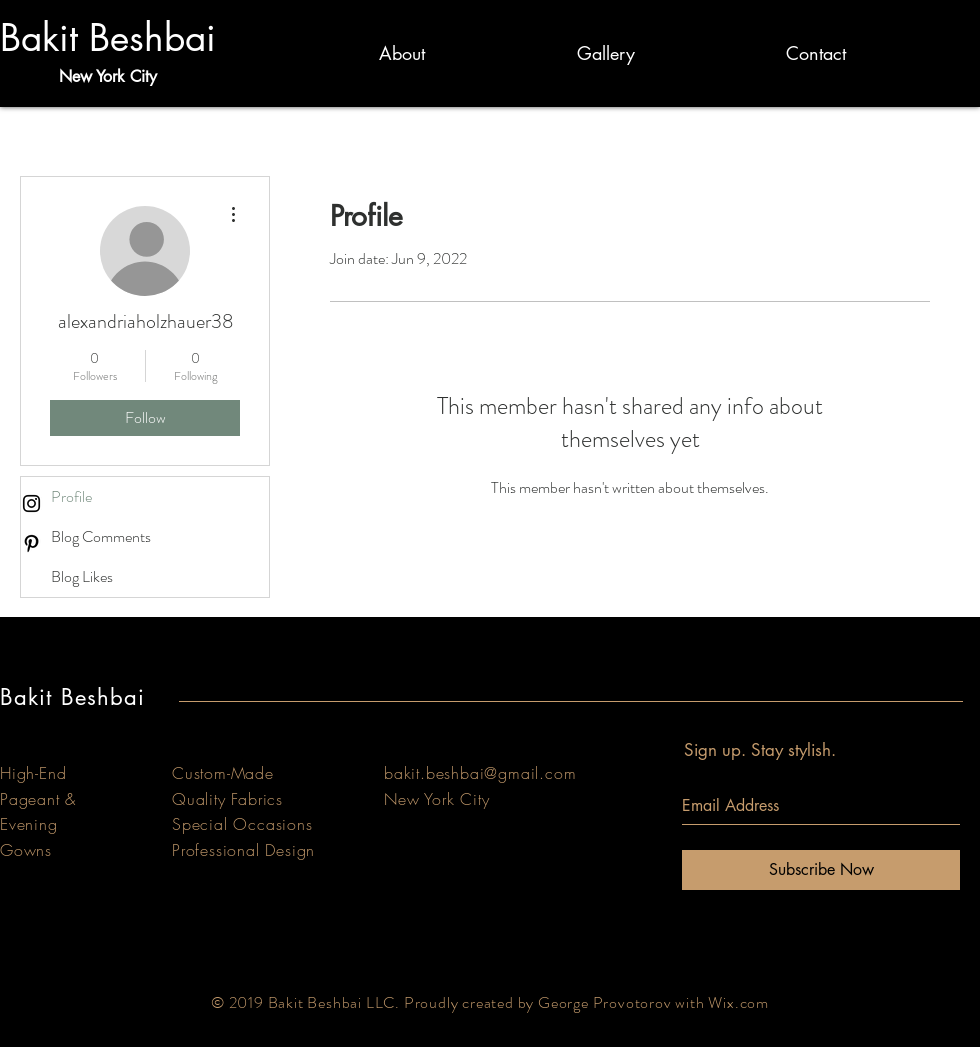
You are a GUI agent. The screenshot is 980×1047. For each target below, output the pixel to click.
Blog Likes (82, 576)
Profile (71, 496)
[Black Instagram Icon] (31, 503)
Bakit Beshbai (108, 38)
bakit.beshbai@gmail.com (480, 773)
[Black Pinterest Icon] (31, 543)
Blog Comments (101, 536)
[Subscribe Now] (821, 870)
